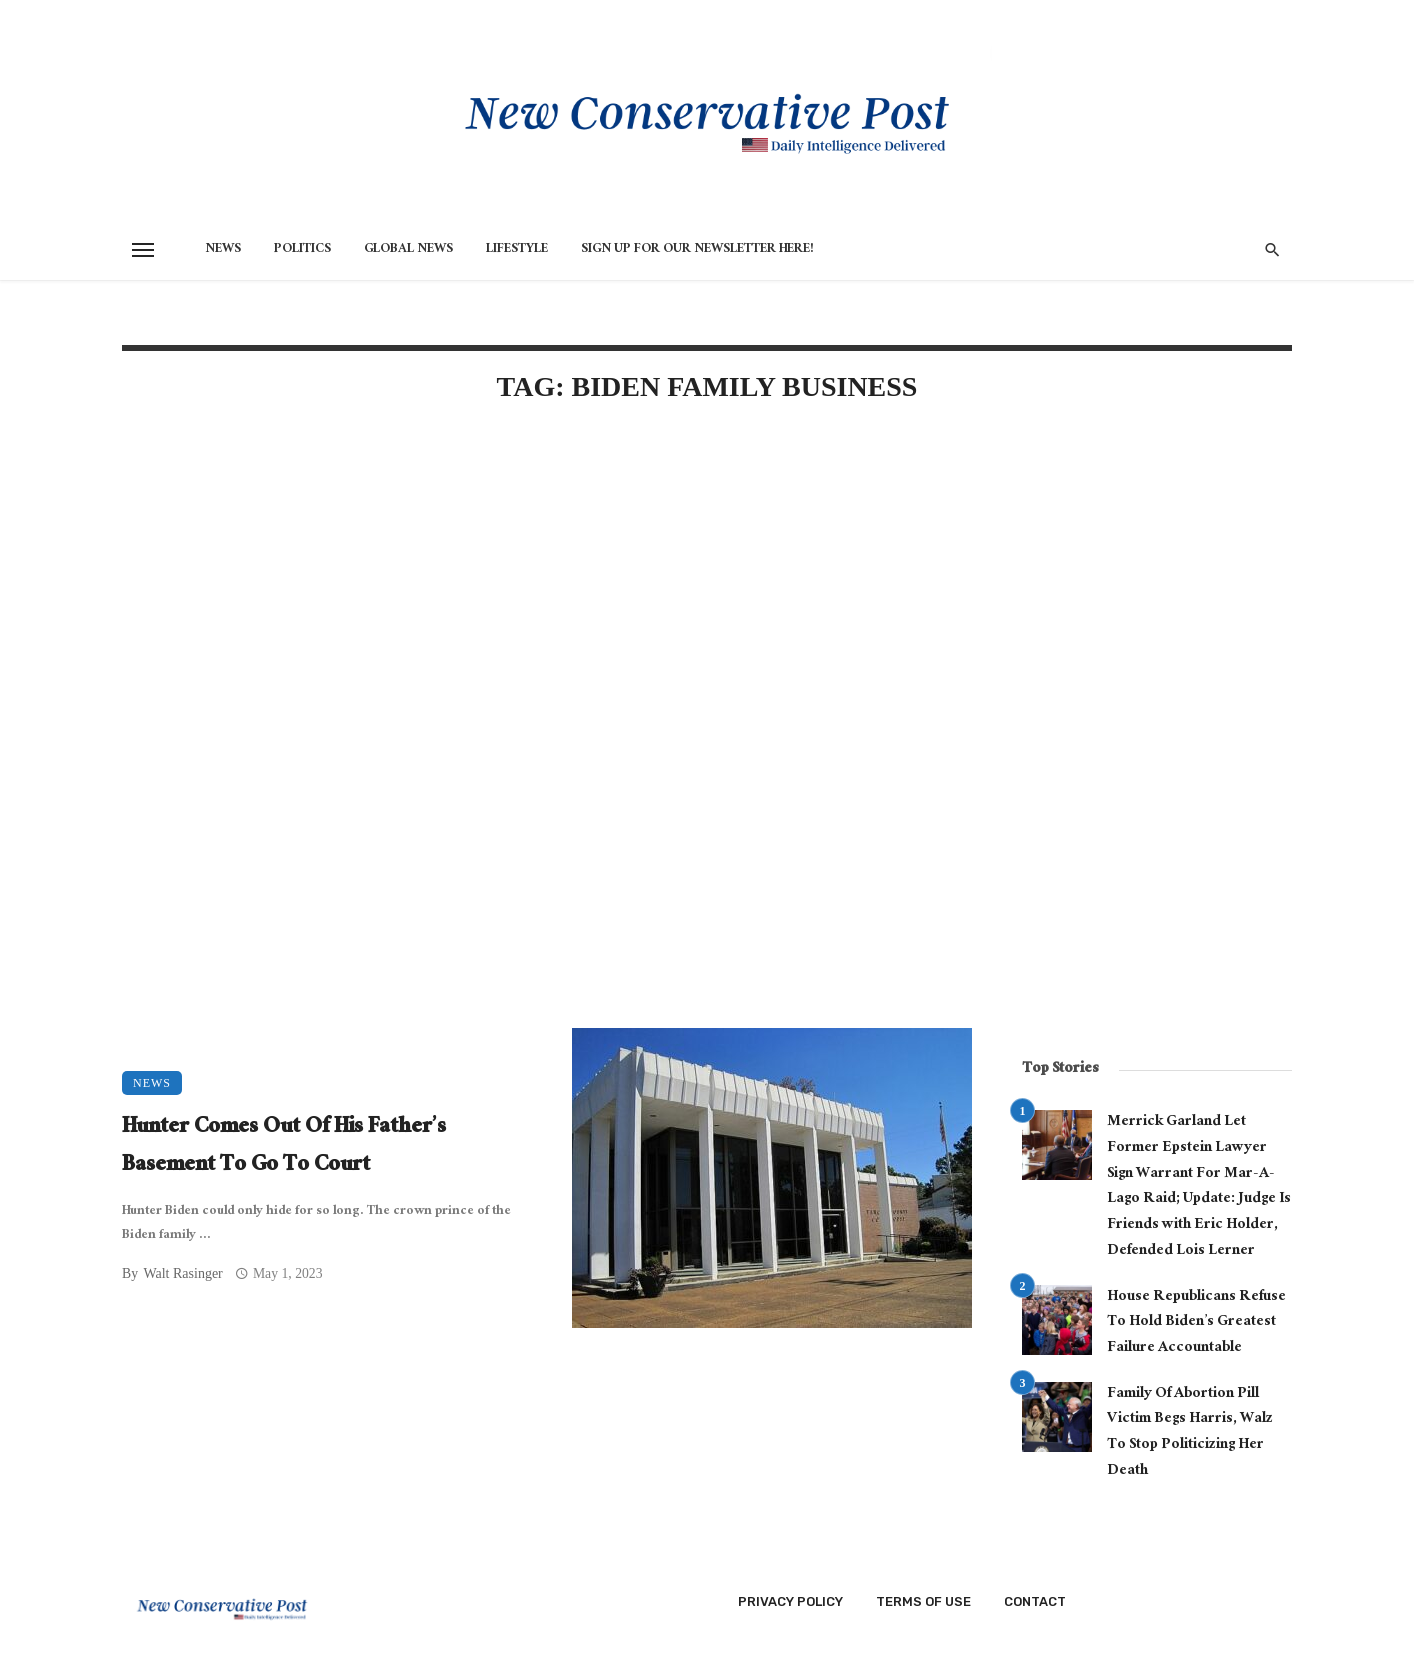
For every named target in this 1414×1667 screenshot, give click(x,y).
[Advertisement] (547, 592)
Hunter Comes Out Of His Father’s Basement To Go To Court (284, 1147)
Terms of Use (923, 1601)
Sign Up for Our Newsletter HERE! (697, 250)
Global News (408, 250)
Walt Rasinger (182, 1273)
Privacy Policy (790, 1601)
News (223, 250)
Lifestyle (517, 250)
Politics (302, 250)
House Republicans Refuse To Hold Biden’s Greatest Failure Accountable (1196, 1323)
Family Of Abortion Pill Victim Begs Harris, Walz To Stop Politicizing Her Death (1190, 1433)
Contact (1035, 1601)
